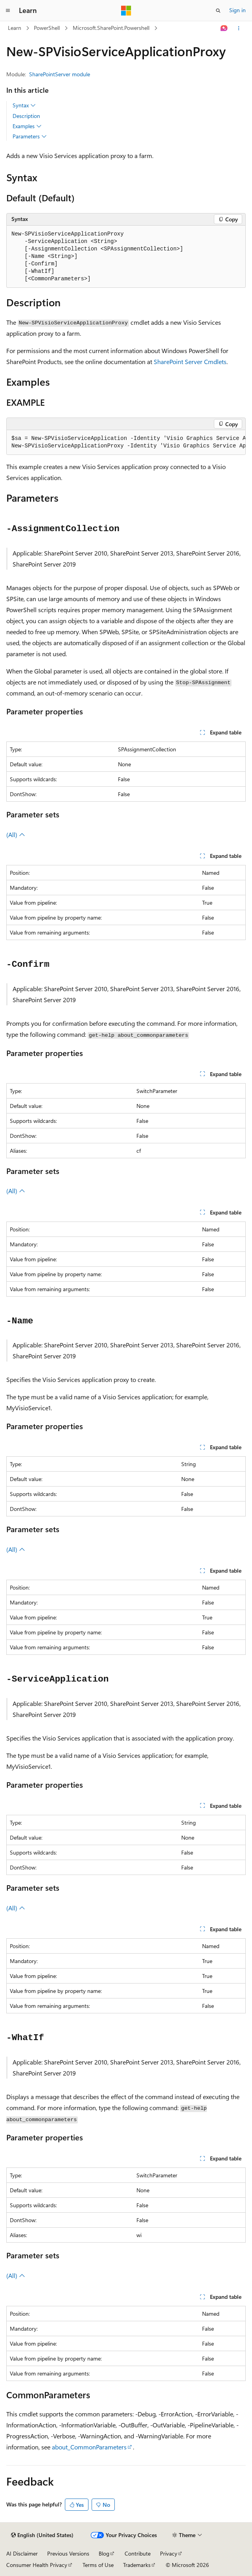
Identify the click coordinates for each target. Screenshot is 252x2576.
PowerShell (47, 27)
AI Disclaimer (22, 2553)
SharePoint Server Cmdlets (190, 361)
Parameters (30, 136)
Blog (104, 2553)
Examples (27, 126)
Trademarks (137, 2565)
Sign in (237, 10)
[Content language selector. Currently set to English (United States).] (42, 2535)
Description (26, 116)
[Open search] (218, 11)
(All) (15, 834)
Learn (14, 27)
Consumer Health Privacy (36, 2565)
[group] (126, 442)
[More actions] (239, 28)
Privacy (168, 2553)
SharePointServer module (59, 74)
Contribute (138, 2553)
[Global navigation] (8, 11)
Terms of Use (98, 2565)
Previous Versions (68, 2553)
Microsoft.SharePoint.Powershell (111, 27)
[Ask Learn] (224, 28)
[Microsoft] (126, 11)
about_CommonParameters (89, 2447)
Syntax (24, 105)
